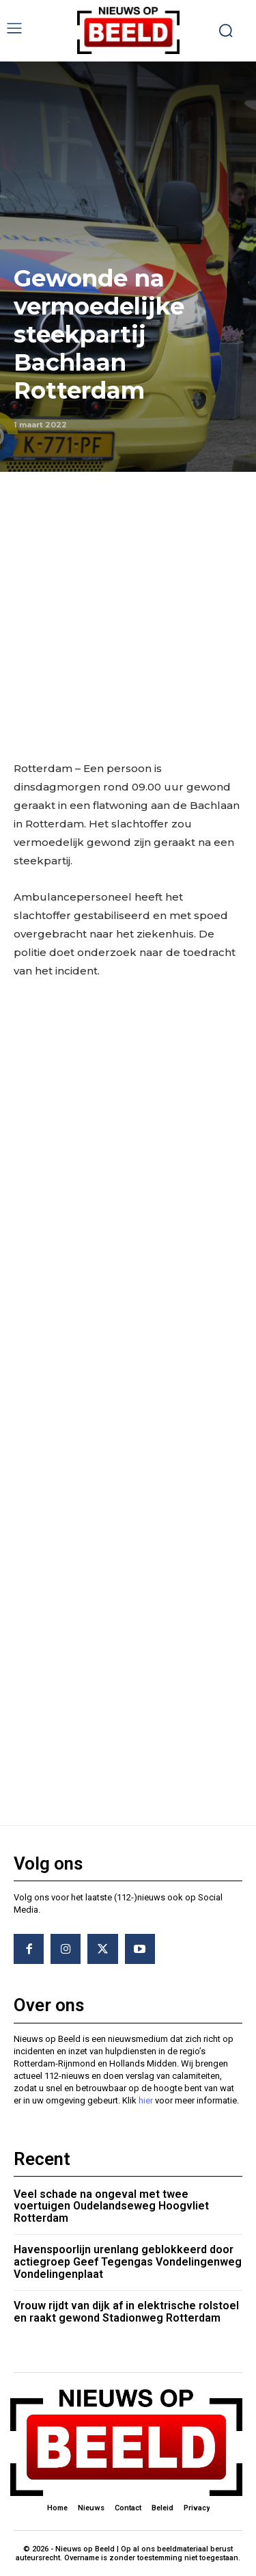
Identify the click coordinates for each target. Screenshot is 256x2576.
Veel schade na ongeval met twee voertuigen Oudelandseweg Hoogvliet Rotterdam (111, 2206)
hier (146, 2101)
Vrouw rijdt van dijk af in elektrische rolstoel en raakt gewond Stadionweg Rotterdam (126, 2311)
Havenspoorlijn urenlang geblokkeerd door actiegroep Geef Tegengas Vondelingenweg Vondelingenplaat (128, 2261)
